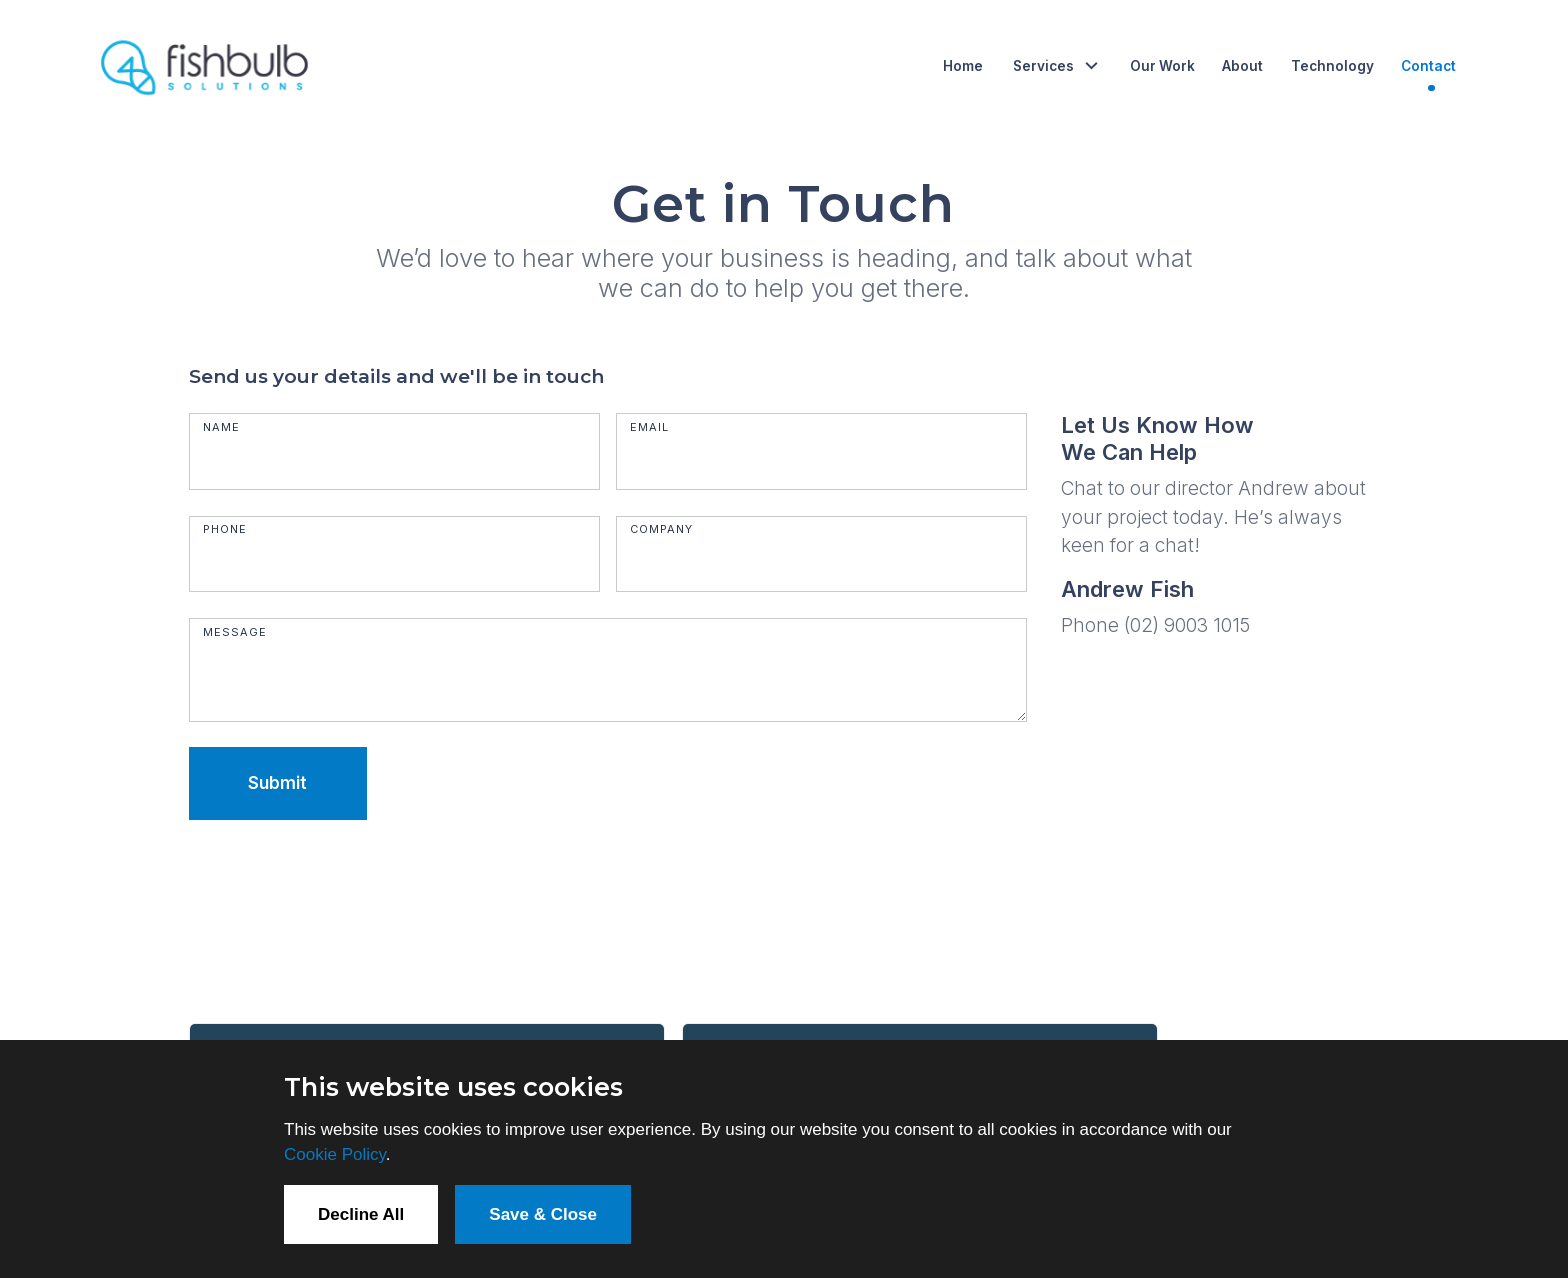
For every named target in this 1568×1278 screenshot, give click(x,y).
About (1242, 66)
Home (963, 66)
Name (221, 427)
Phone (225, 529)
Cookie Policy (335, 1154)
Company (661, 529)
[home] (206, 65)
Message (235, 632)
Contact (1428, 66)
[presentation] (341, 885)
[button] (1056, 65)
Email (649, 427)
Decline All (361, 1214)
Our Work (1162, 66)
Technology (1332, 66)
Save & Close (543, 1214)
